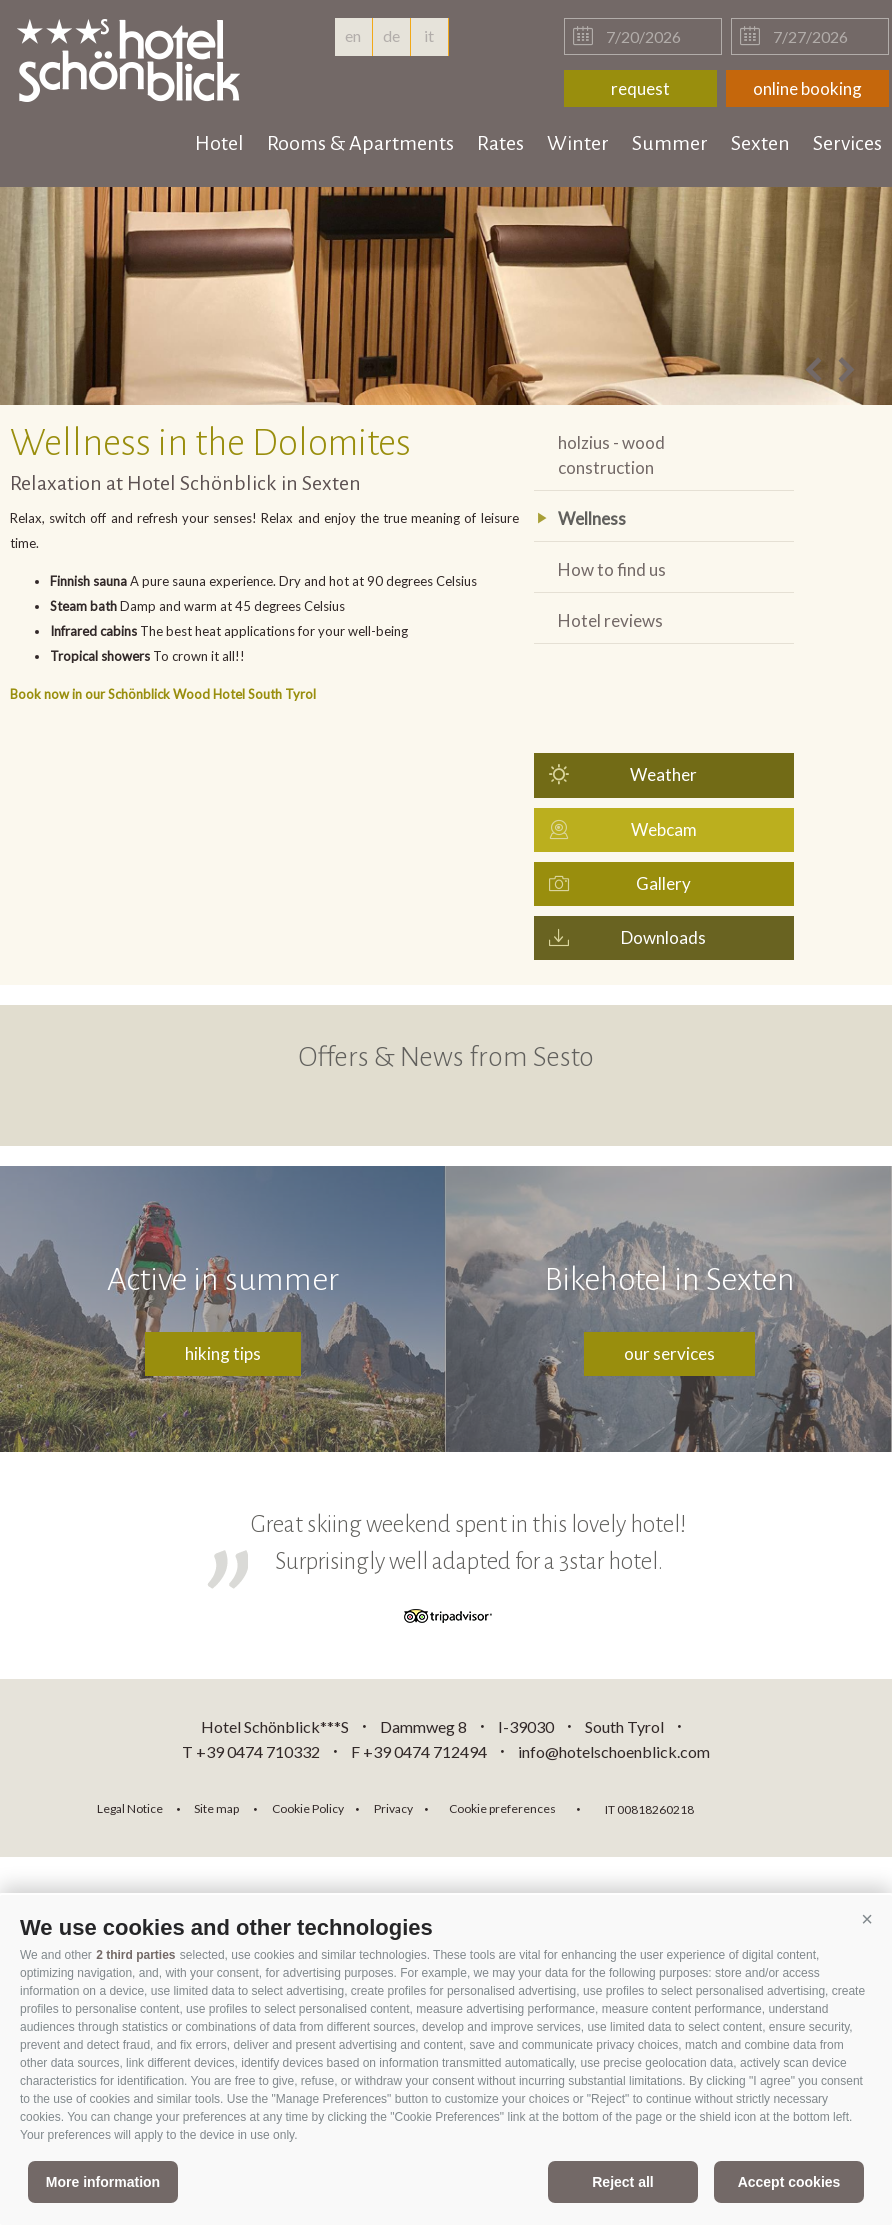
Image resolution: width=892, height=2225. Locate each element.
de (391, 35)
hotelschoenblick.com (132, 60)
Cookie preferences (502, 1808)
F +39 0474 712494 (420, 1751)
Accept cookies (789, 2182)
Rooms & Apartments (360, 143)
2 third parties (135, 1955)
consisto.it (761, 1806)
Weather (663, 774)
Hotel (219, 143)
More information (103, 2182)
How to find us (612, 569)
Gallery (663, 883)
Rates (500, 143)
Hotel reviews (610, 620)
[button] (867, 1920)
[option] (446, 296)
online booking (807, 88)
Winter (578, 143)
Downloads (663, 937)
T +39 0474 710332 (251, 1751)
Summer (670, 143)
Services (847, 143)
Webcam (664, 829)
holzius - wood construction (611, 455)
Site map (216, 1808)
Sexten (760, 143)
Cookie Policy (308, 1808)
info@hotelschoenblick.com (614, 1751)
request (640, 88)
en (353, 41)
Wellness (592, 518)
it (429, 35)
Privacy (393, 1808)
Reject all (622, 2182)
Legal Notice (130, 1808)
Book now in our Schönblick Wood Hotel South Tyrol (163, 694)
